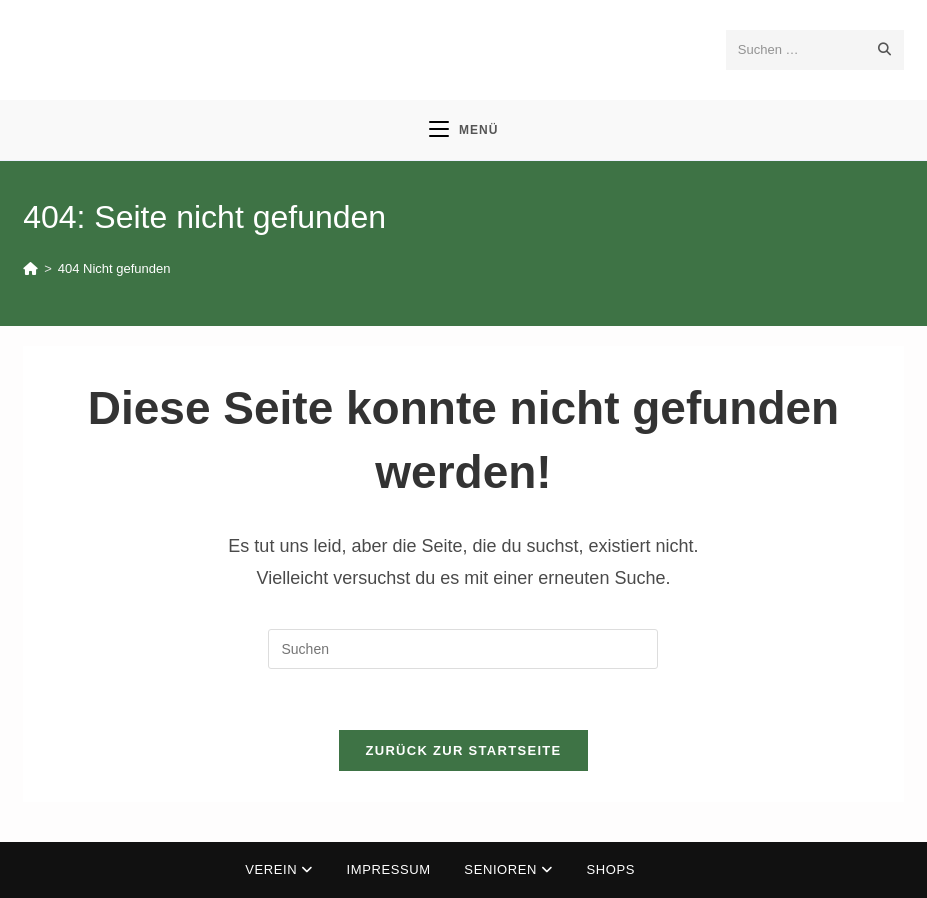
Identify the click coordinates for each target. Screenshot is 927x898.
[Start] (30, 268)
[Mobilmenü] (464, 130)
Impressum (389, 869)
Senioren (508, 869)
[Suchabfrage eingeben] (463, 649)
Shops (611, 869)
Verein (279, 869)
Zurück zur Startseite (463, 750)
